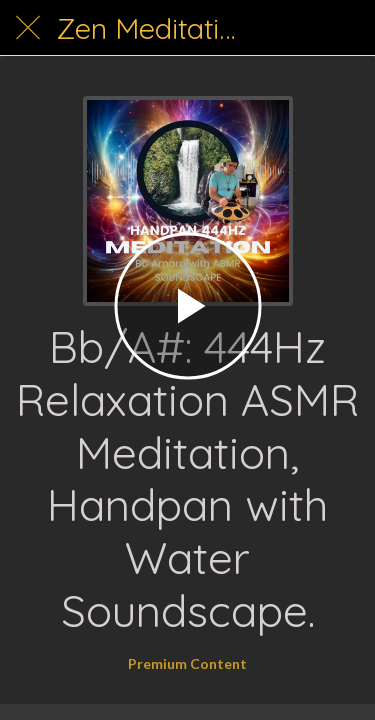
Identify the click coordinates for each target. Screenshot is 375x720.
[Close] (28, 28)
